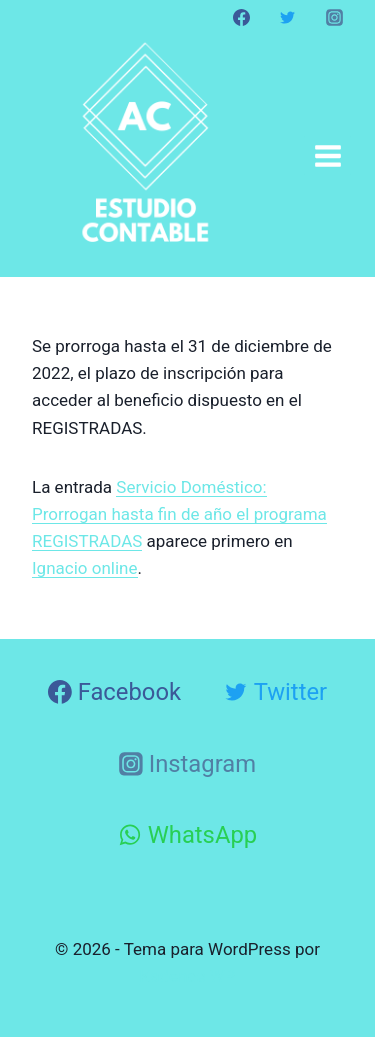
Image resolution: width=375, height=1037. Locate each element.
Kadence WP (188, 976)
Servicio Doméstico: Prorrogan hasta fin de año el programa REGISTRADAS (179, 514)
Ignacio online (85, 568)
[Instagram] (334, 17)
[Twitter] (288, 17)
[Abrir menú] (327, 155)
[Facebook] (242, 17)
